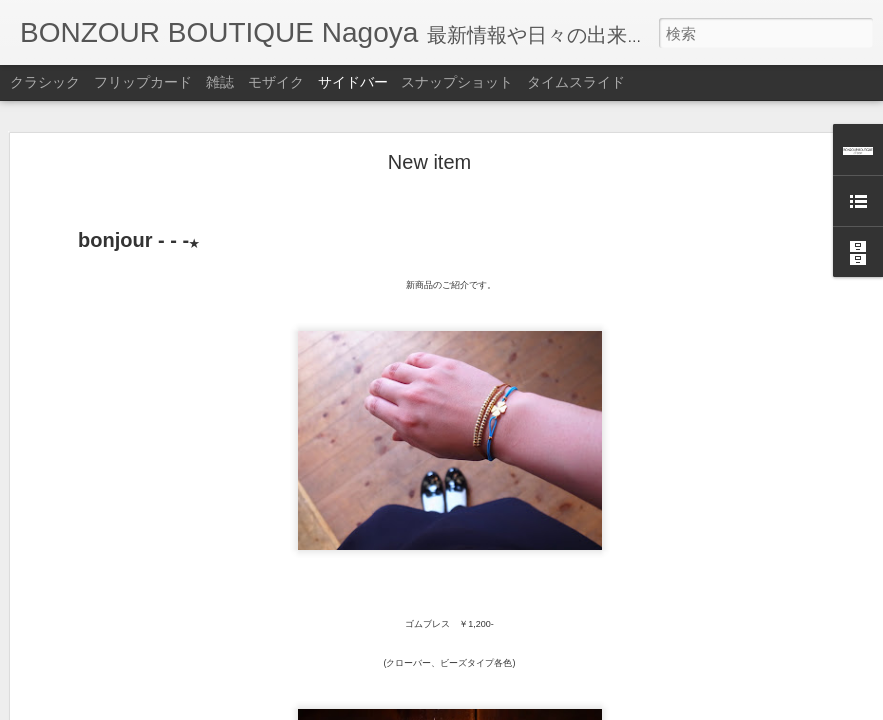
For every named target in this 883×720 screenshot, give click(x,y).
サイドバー (353, 82)
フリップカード (143, 82)
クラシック (45, 82)
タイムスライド (576, 82)
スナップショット (457, 82)
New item (429, 102)
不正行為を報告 (563, 707)
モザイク (276, 82)
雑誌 (220, 82)
